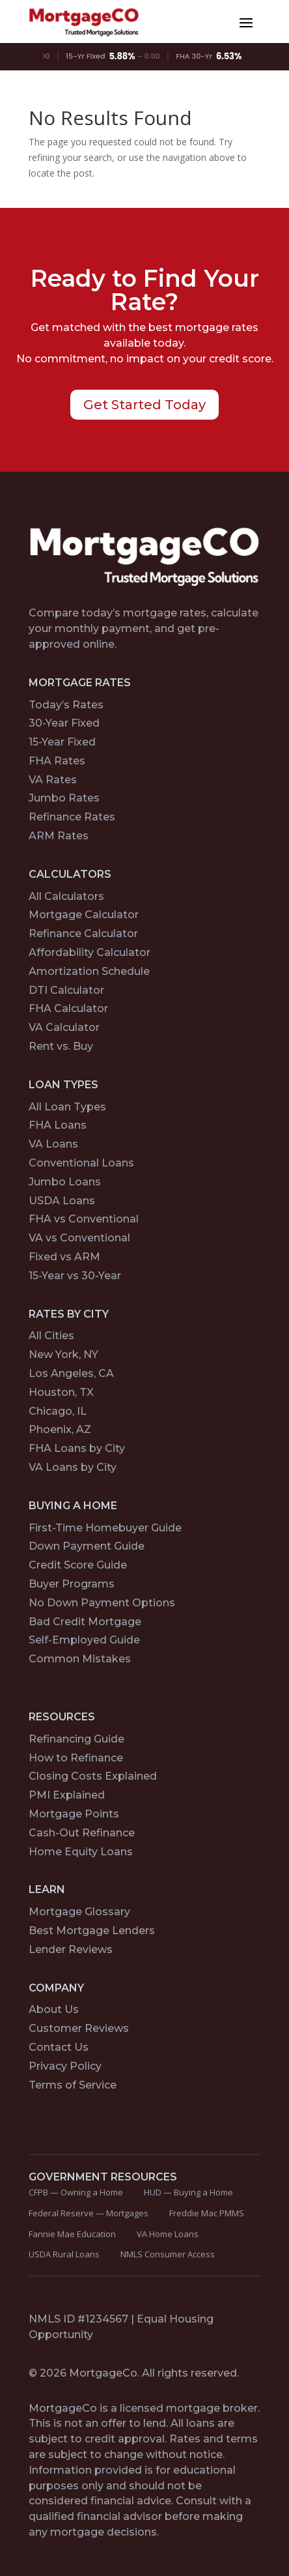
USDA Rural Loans (64, 2254)
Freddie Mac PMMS (206, 2213)
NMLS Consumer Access (167, 2254)
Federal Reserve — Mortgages (88, 2213)
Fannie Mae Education (72, 2234)
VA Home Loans (168, 2234)
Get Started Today (144, 404)
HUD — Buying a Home (188, 2192)
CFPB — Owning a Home (76, 2192)
